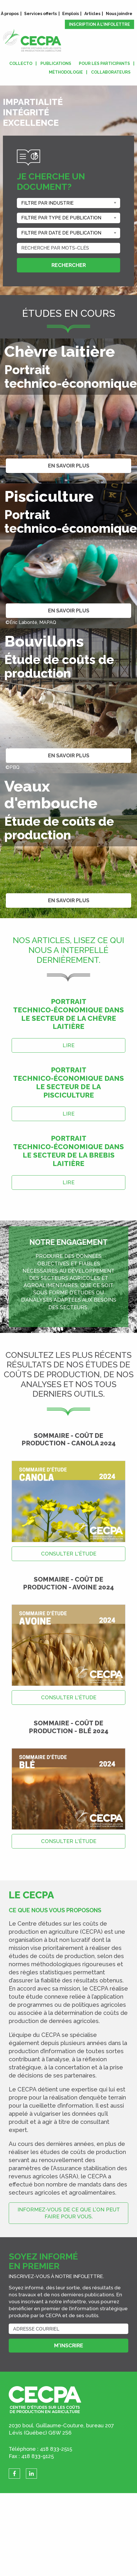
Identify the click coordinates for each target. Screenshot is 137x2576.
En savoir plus (68, 466)
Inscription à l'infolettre (99, 24)
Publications (55, 63)
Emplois (70, 14)
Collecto (20, 63)
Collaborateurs (111, 72)
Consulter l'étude (68, 1554)
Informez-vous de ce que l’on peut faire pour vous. (68, 2213)
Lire (68, 1045)
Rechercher (68, 265)
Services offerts (40, 14)
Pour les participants (104, 63)
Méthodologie (66, 72)
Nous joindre (119, 14)
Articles (92, 14)
